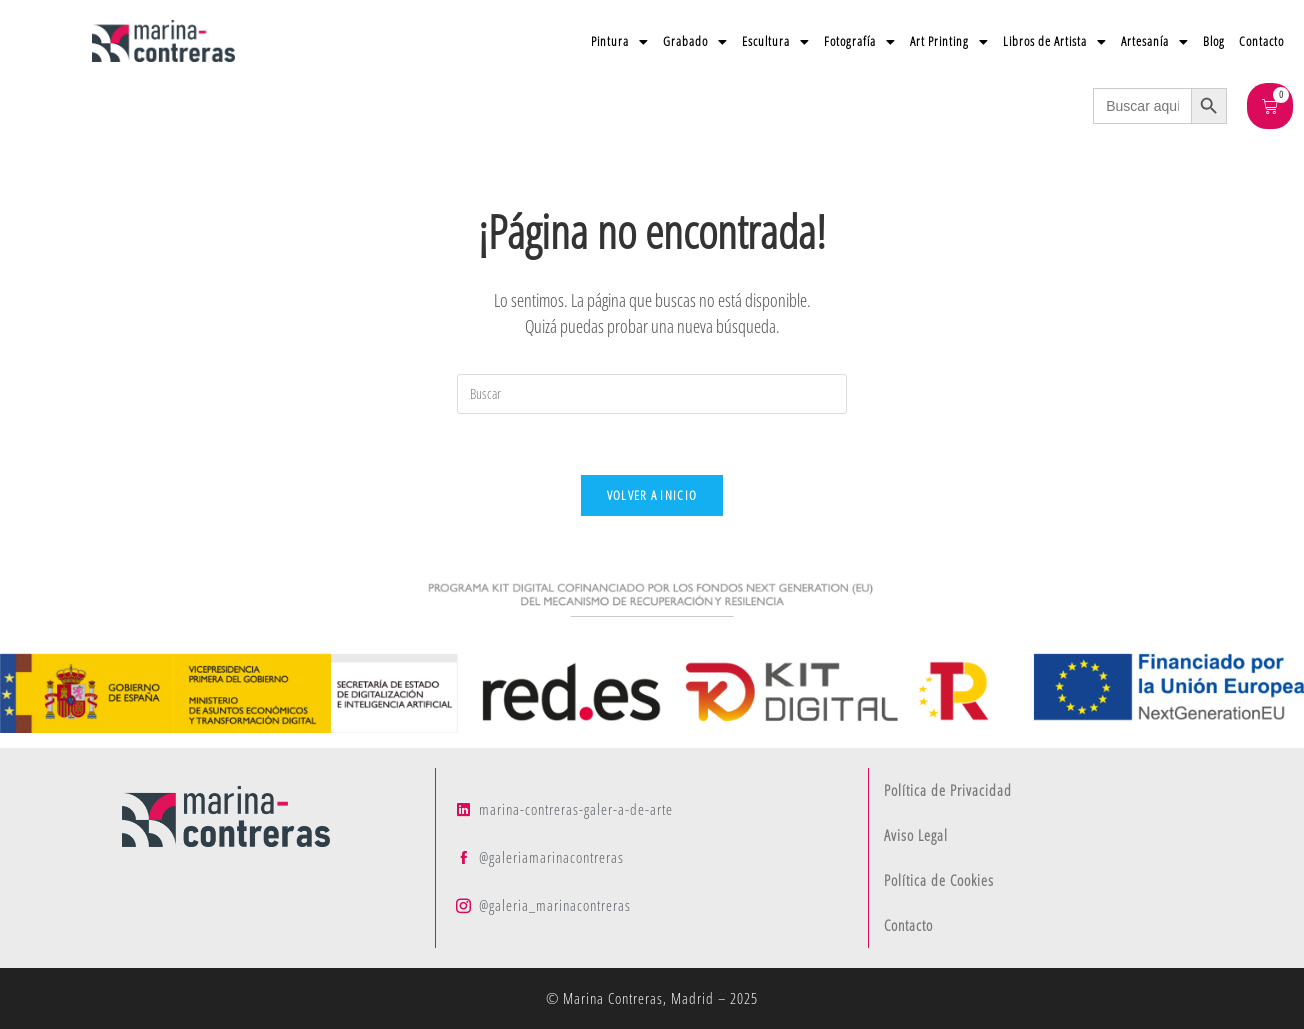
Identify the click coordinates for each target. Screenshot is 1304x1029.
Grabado (695, 41)
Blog (1214, 41)
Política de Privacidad (948, 790)
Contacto (1261, 41)
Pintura (620, 41)
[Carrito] (1270, 106)
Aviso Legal (916, 835)
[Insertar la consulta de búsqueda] (652, 394)
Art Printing (949, 41)
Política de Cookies (939, 880)
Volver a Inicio (652, 495)
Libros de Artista (1055, 41)
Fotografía (860, 41)
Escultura (776, 41)
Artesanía (1155, 41)
